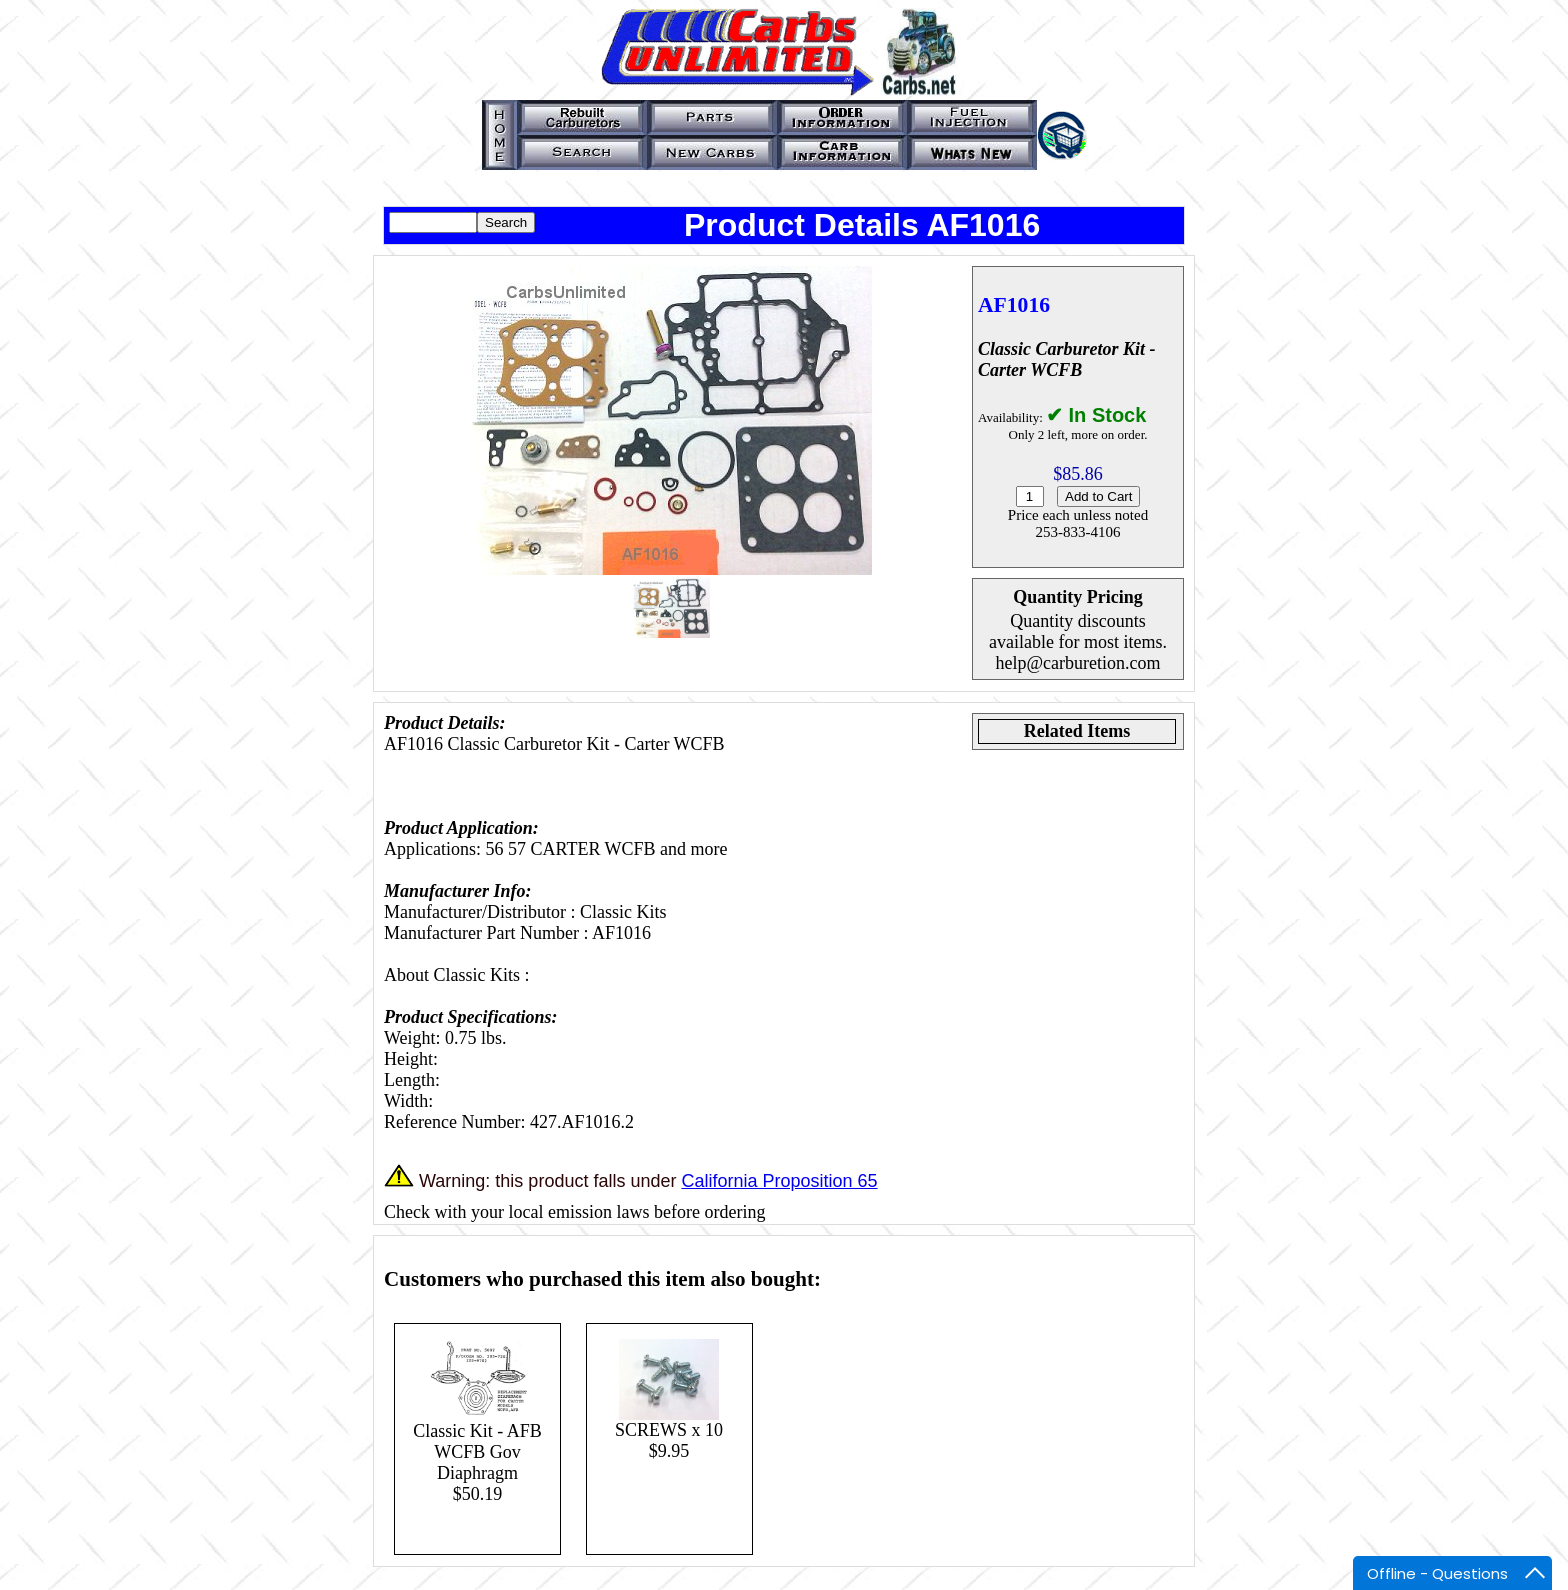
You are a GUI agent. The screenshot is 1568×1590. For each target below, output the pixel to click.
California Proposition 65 (779, 1181)
